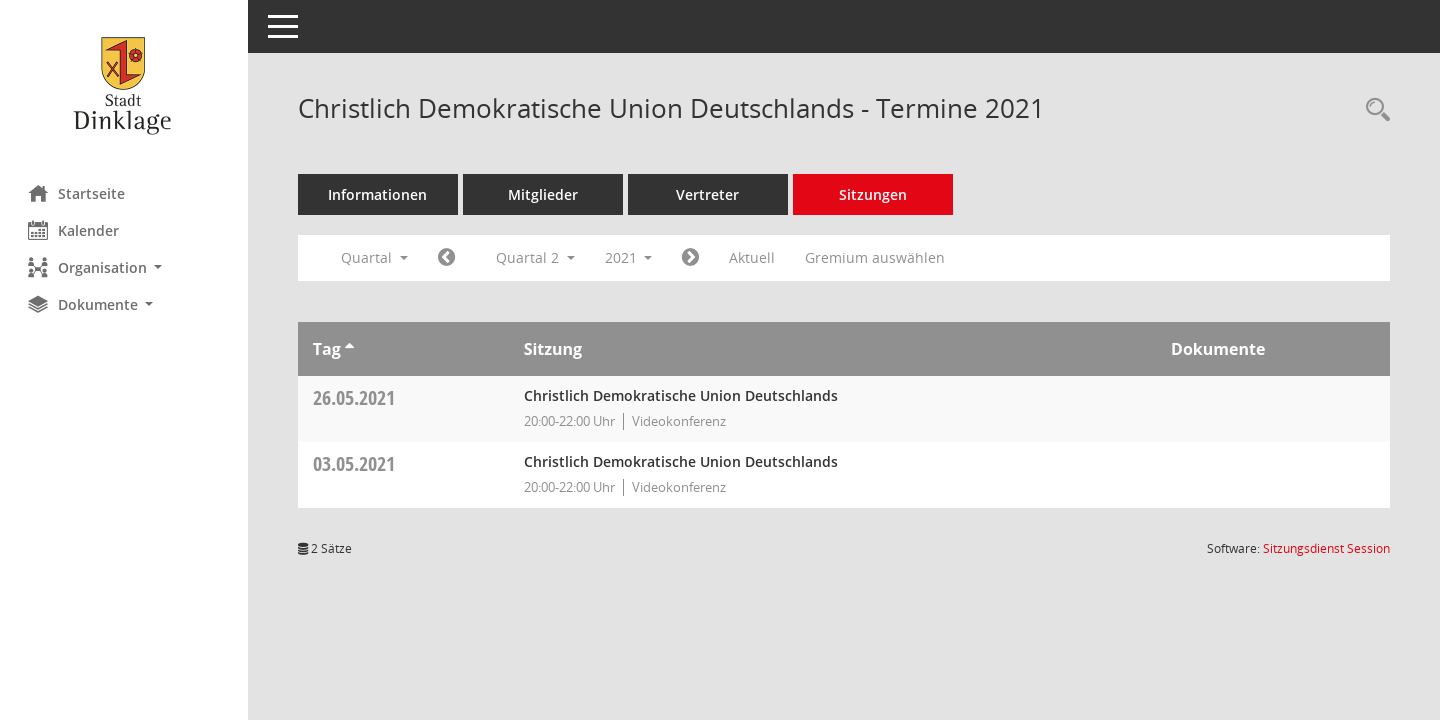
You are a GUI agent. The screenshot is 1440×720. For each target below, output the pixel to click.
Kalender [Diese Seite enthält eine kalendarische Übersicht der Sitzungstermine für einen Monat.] (75, 230)
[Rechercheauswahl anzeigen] (1373, 110)
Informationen (380, 194)
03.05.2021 (356, 463)
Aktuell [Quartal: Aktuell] (755, 257)
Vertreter (710, 194)
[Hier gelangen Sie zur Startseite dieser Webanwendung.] (125, 85)
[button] (125, 267)
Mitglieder (545, 194)
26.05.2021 (356, 397)
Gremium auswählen (878, 257)
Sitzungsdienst (1326, 548)
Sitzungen (875, 194)
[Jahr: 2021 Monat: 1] (448, 258)
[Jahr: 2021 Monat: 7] (693, 258)
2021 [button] (631, 257)
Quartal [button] (376, 257)
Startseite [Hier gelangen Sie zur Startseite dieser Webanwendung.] (78, 193)
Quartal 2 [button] (537, 257)
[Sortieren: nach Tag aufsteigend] (351, 349)
